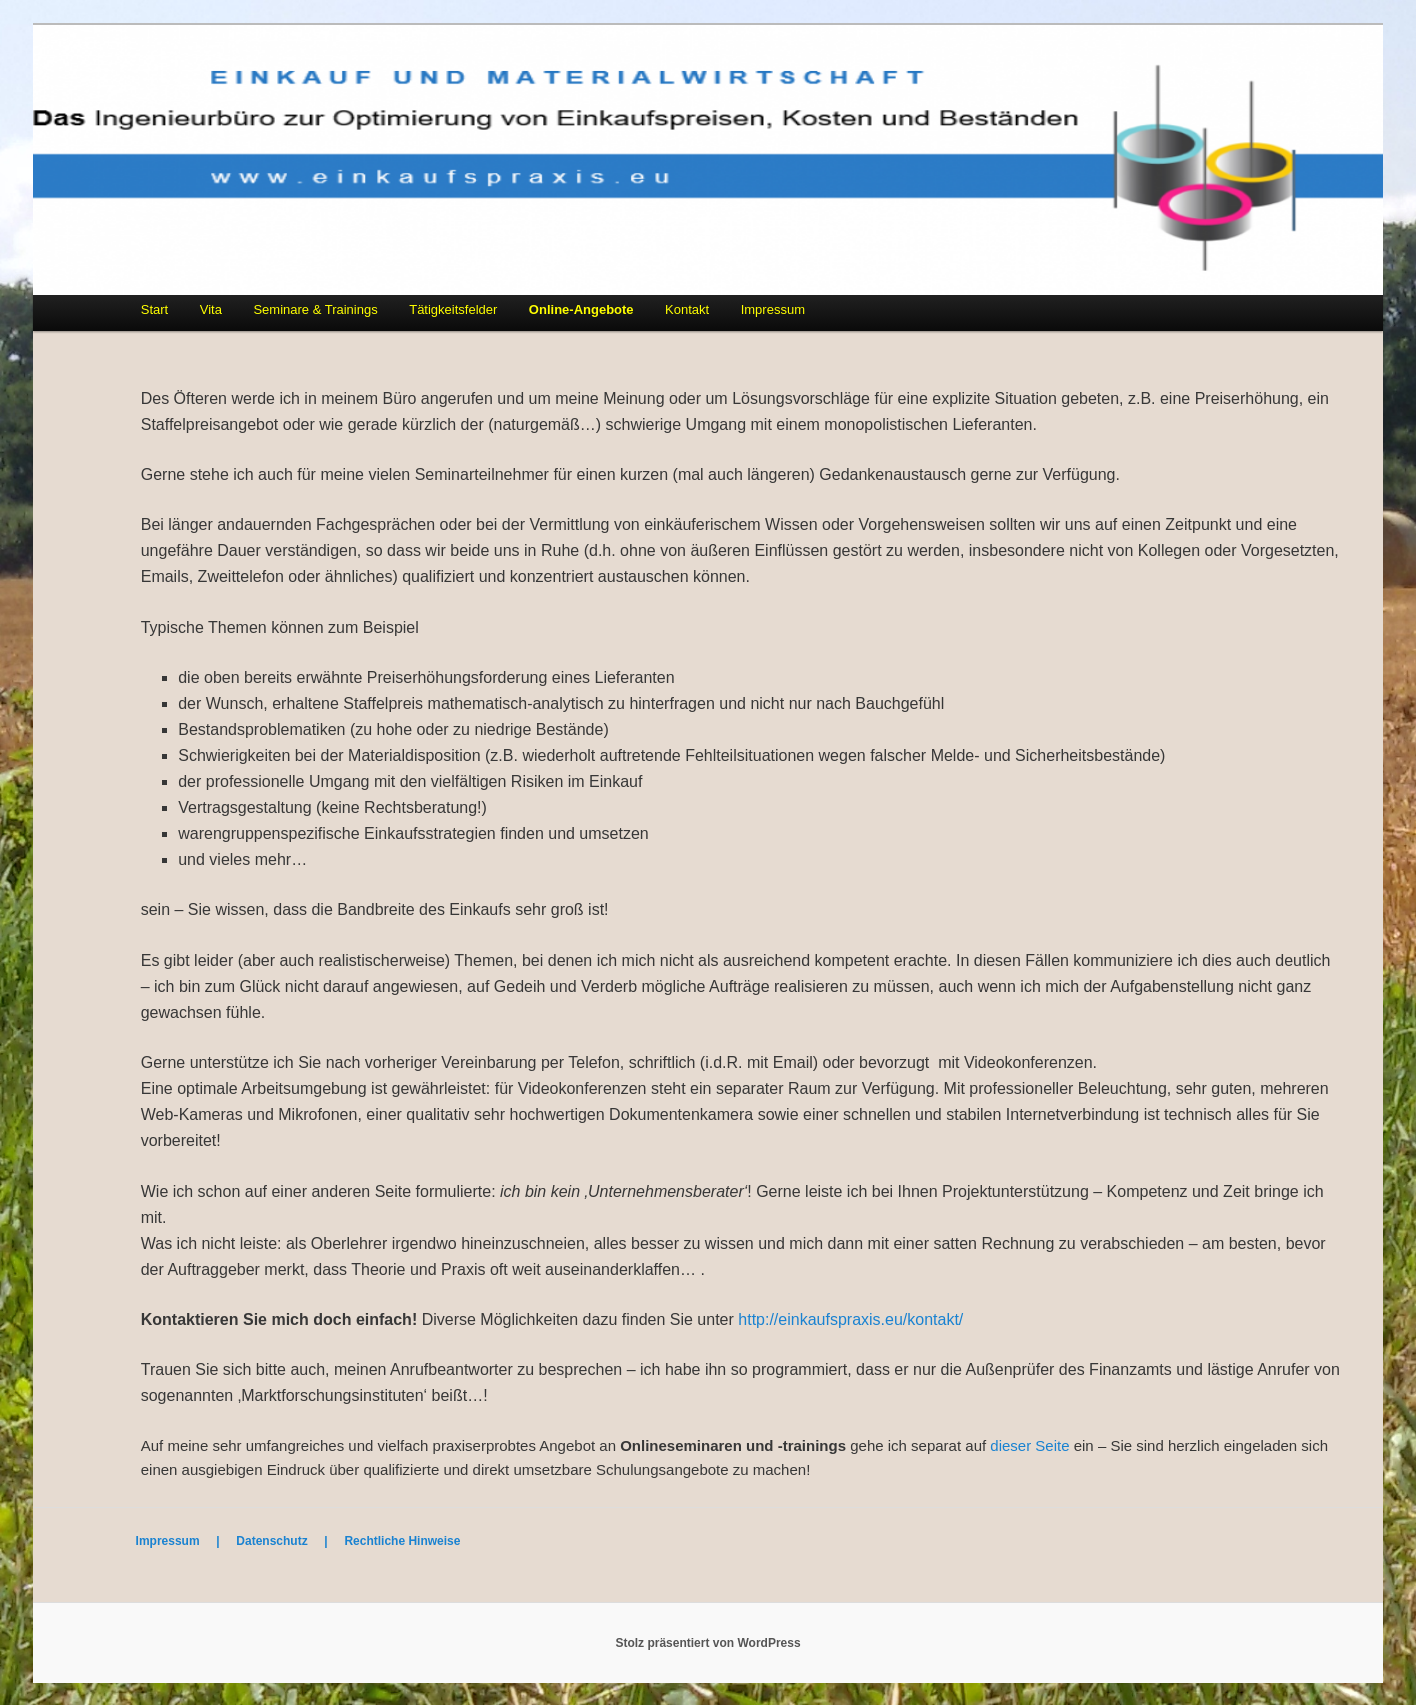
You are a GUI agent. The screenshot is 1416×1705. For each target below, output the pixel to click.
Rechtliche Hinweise (402, 1541)
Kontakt (687, 309)
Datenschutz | (290, 1541)
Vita (211, 309)
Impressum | (186, 1541)
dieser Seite (1029, 1445)
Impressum (773, 309)
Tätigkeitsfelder (453, 309)
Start (154, 309)
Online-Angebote (581, 309)
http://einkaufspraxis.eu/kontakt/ (850, 1319)
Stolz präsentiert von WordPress (707, 1643)
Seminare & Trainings (315, 309)
